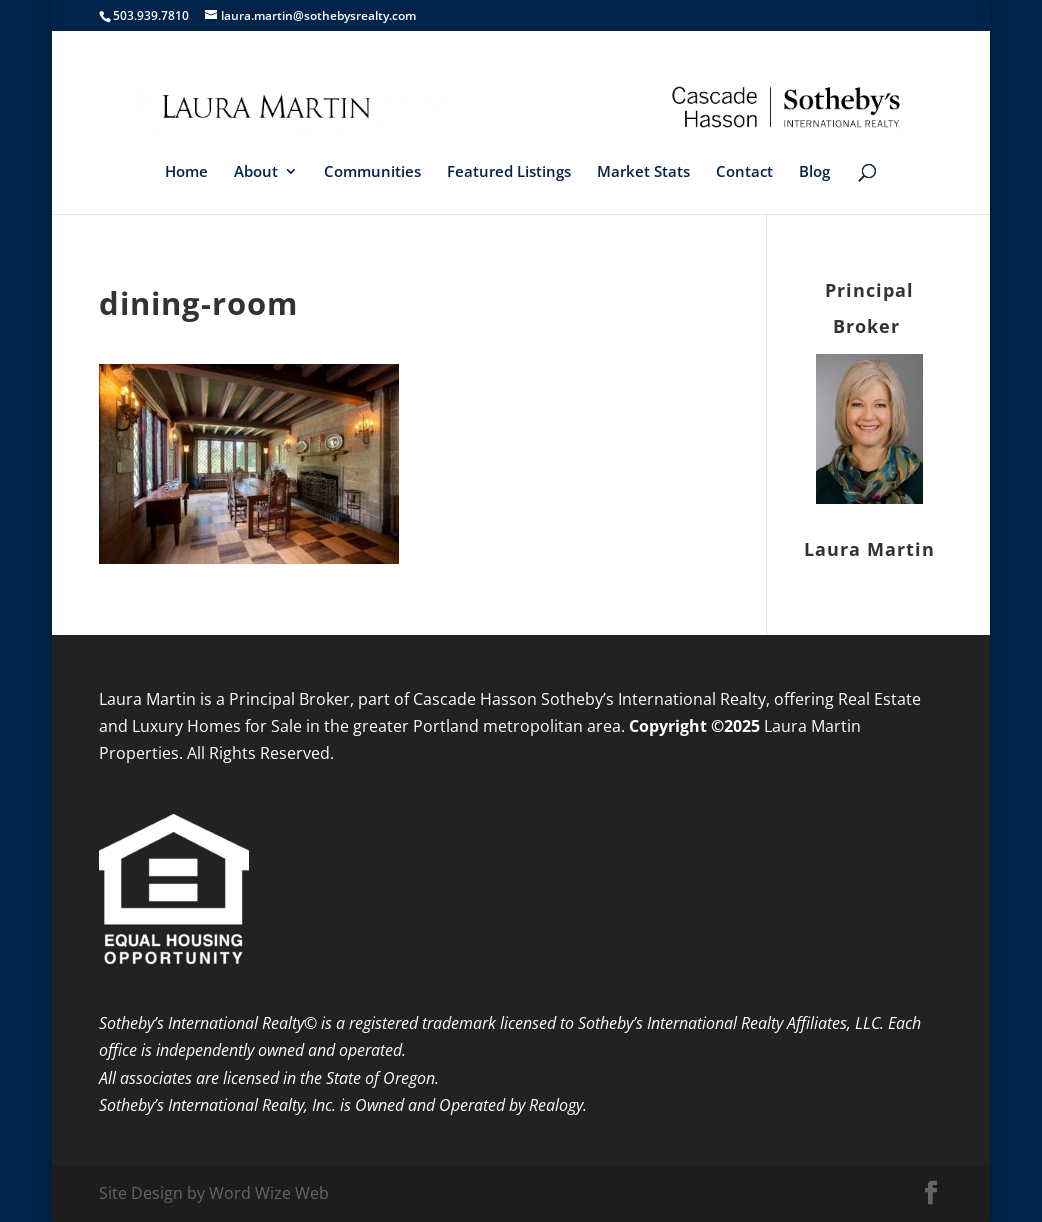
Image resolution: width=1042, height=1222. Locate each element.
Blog (814, 172)
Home (186, 172)
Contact (744, 172)
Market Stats (643, 172)
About (256, 172)
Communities (372, 172)
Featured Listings (509, 172)
